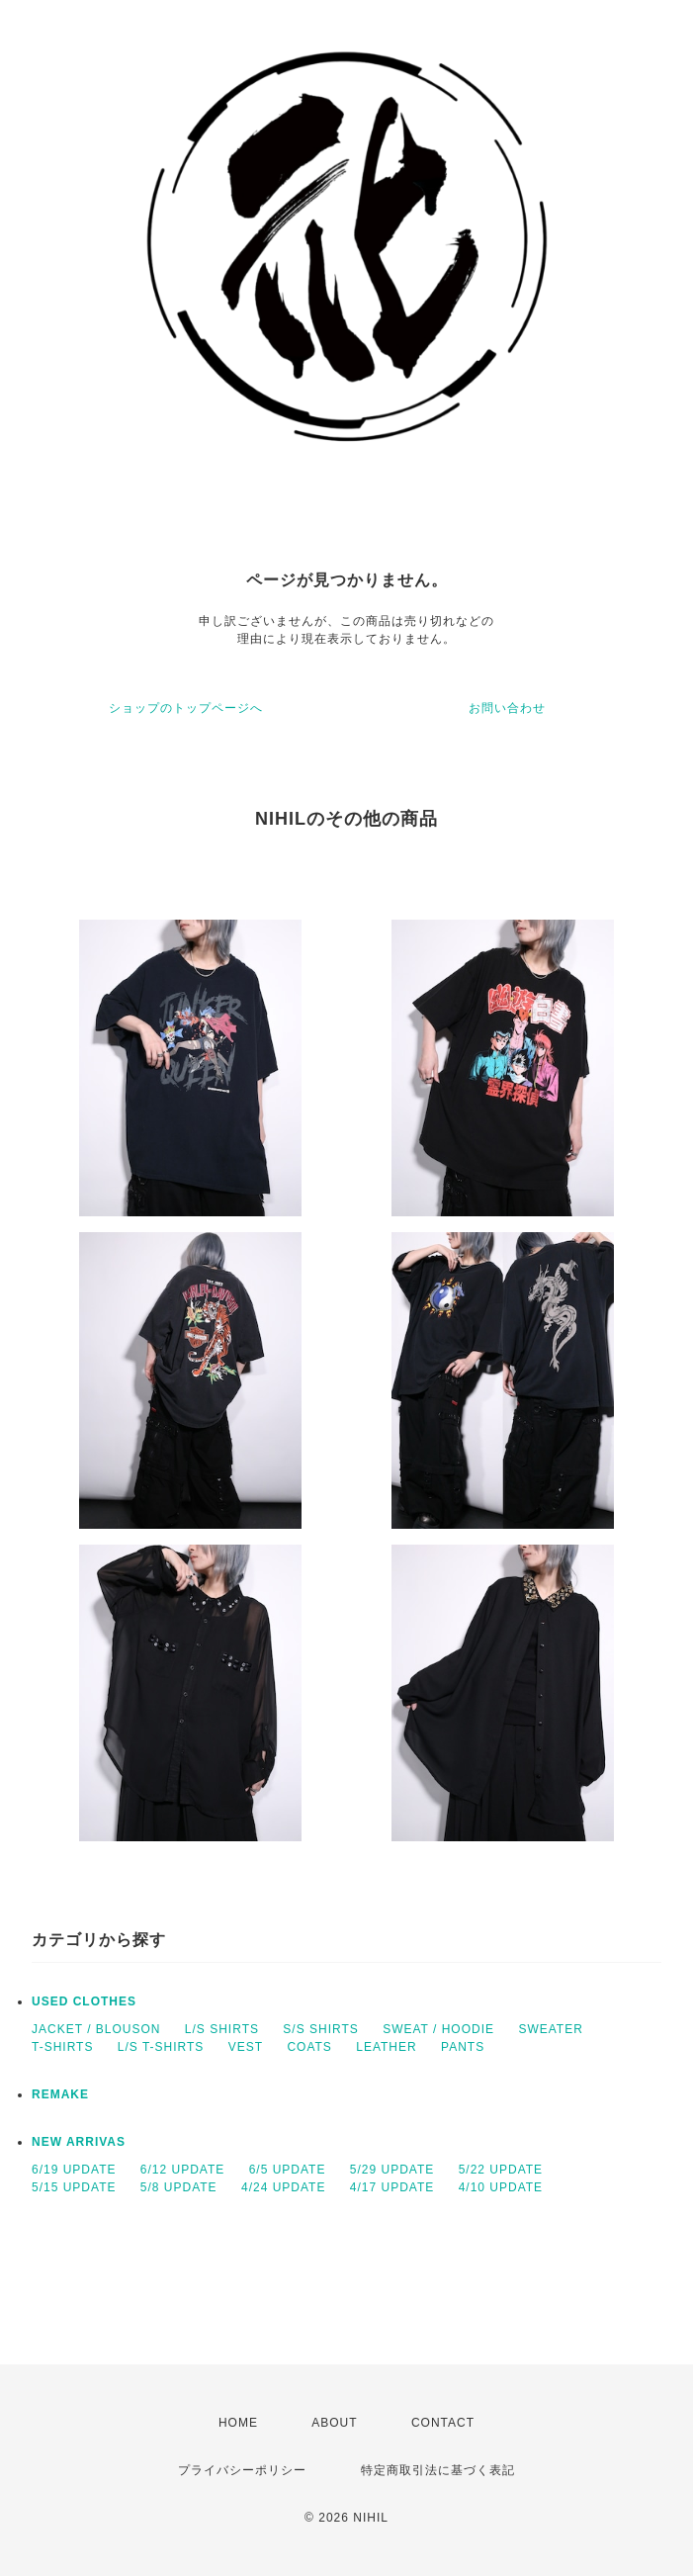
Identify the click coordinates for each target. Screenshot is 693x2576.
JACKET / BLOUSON (96, 2029)
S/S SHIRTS (320, 2029)
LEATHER (386, 2047)
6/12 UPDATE (182, 2169)
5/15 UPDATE (74, 2187)
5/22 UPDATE (501, 2169)
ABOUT (334, 2423)
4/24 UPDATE (283, 2187)
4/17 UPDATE (392, 2187)
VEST (245, 2047)
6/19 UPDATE (74, 2169)
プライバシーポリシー (242, 2470)
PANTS (462, 2047)
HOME (238, 2423)
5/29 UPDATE (392, 2169)
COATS (309, 2047)
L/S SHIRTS (222, 2029)
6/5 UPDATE (287, 2169)
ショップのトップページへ (186, 708)
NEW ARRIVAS (79, 2142)
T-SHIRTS (62, 2047)
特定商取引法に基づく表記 (438, 2470)
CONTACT (443, 2423)
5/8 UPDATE (178, 2187)
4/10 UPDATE (501, 2187)
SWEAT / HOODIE (438, 2029)
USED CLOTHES (84, 2001)
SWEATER (550, 2029)
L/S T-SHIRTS (161, 2047)
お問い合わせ (507, 708)
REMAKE (60, 2094)
